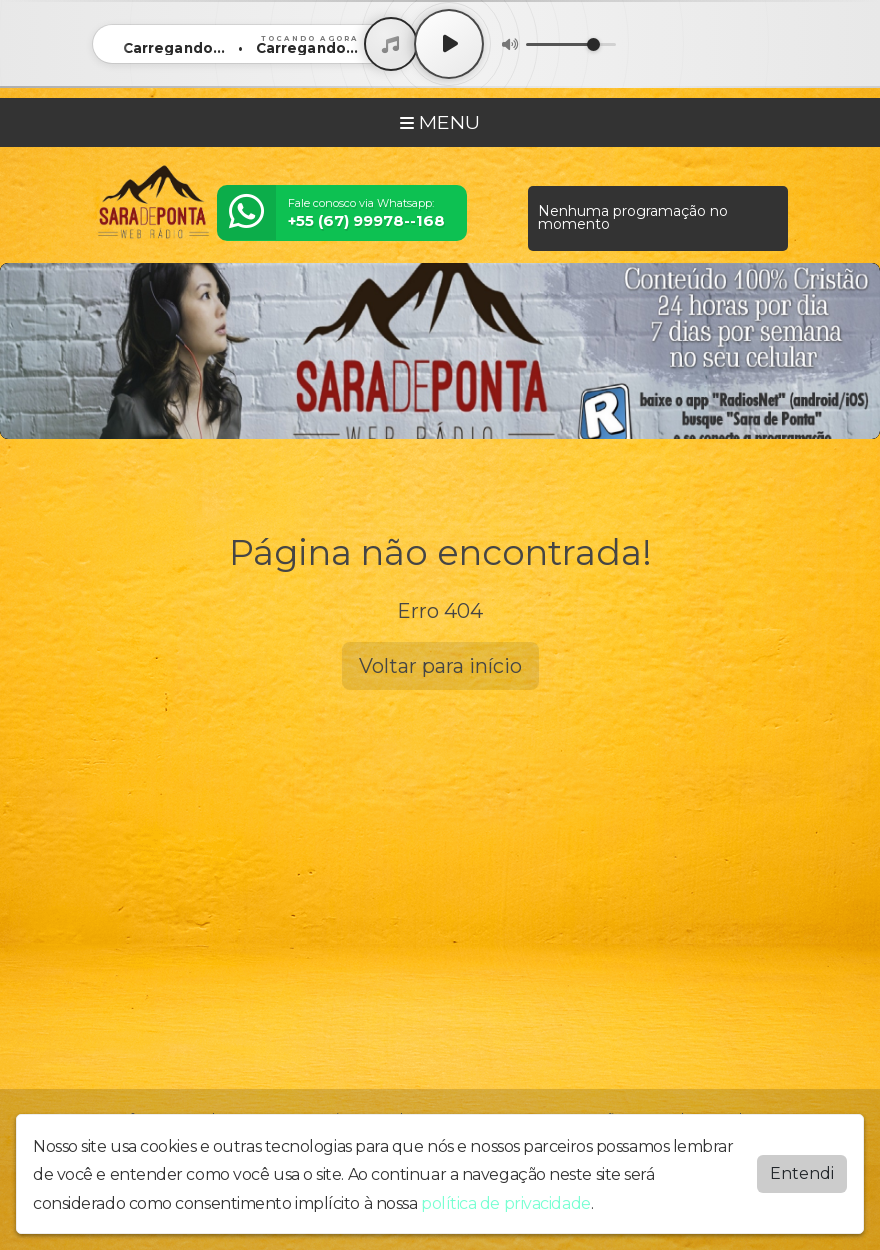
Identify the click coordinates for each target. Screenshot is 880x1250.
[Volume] (571, 44)
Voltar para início (440, 666)
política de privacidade (506, 1198)
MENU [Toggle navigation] (440, 122)
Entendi (802, 1168)
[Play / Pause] (449, 44)
